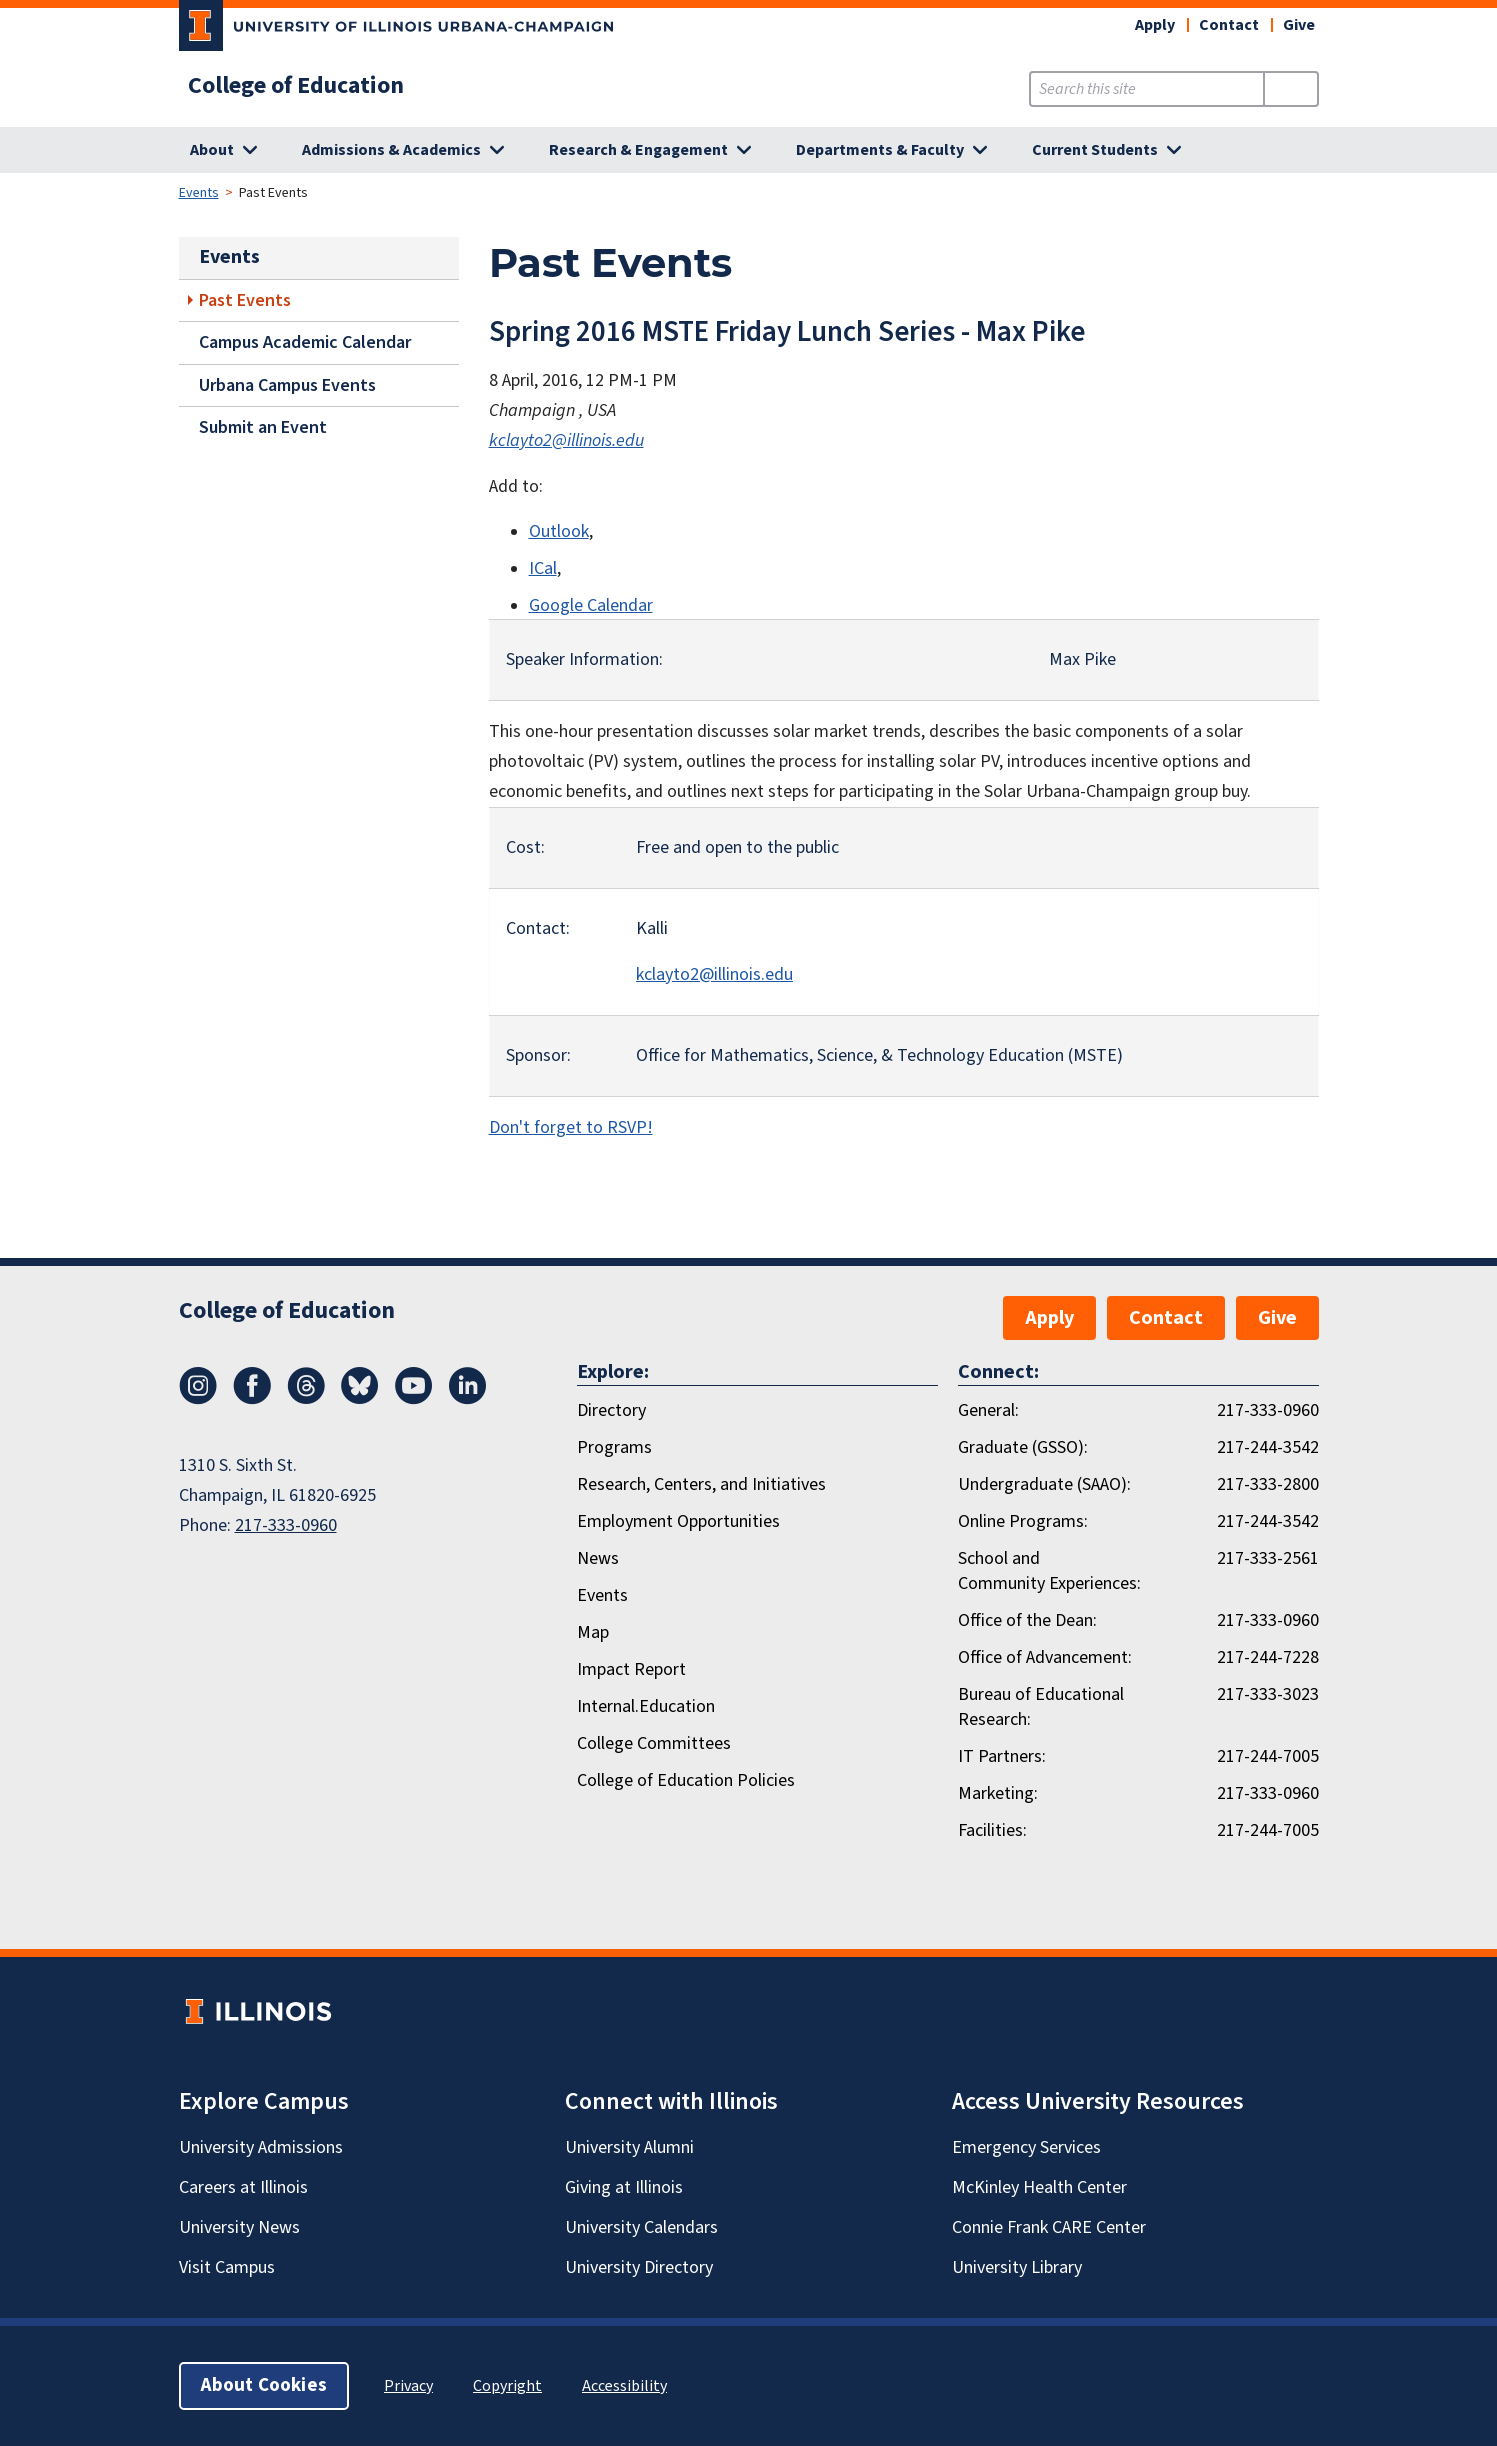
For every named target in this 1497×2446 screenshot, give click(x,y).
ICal (543, 568)
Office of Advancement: (1045, 1657)
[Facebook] (252, 1399)
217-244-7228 (1268, 1657)
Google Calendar (591, 605)
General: (988, 1410)
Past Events (245, 300)
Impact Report (631, 1669)
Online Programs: (1023, 1521)
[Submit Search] (1290, 89)
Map (593, 1632)
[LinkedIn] (468, 1399)
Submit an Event (263, 427)
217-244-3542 (1268, 1447)
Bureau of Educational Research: (1041, 1707)
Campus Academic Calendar (305, 342)
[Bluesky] (360, 1399)
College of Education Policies (686, 1780)
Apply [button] (1155, 25)
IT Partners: (1002, 1756)
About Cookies (264, 2385)
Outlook (559, 531)
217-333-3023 (1268, 1694)
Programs (614, 1447)
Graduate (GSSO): (1023, 1447)
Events (199, 193)
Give (1299, 25)
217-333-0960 (286, 1525)
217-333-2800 (1268, 1484)
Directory (611, 1410)
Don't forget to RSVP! (571, 1127)
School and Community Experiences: (1049, 1571)
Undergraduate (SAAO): (1044, 1484)
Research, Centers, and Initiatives (701, 1484)
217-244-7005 (1268, 1756)
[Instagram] (198, 1399)
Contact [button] (1229, 25)
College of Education (296, 86)
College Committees (654, 1743)
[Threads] (306, 1399)
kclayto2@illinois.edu (566, 440)
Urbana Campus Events (287, 385)
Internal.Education (646, 1706)
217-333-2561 (1268, 1558)
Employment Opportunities (678, 1521)
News (598, 1558)
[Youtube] (414, 1399)
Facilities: (992, 1830)
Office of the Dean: (1027, 1620)
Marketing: (998, 1793)
